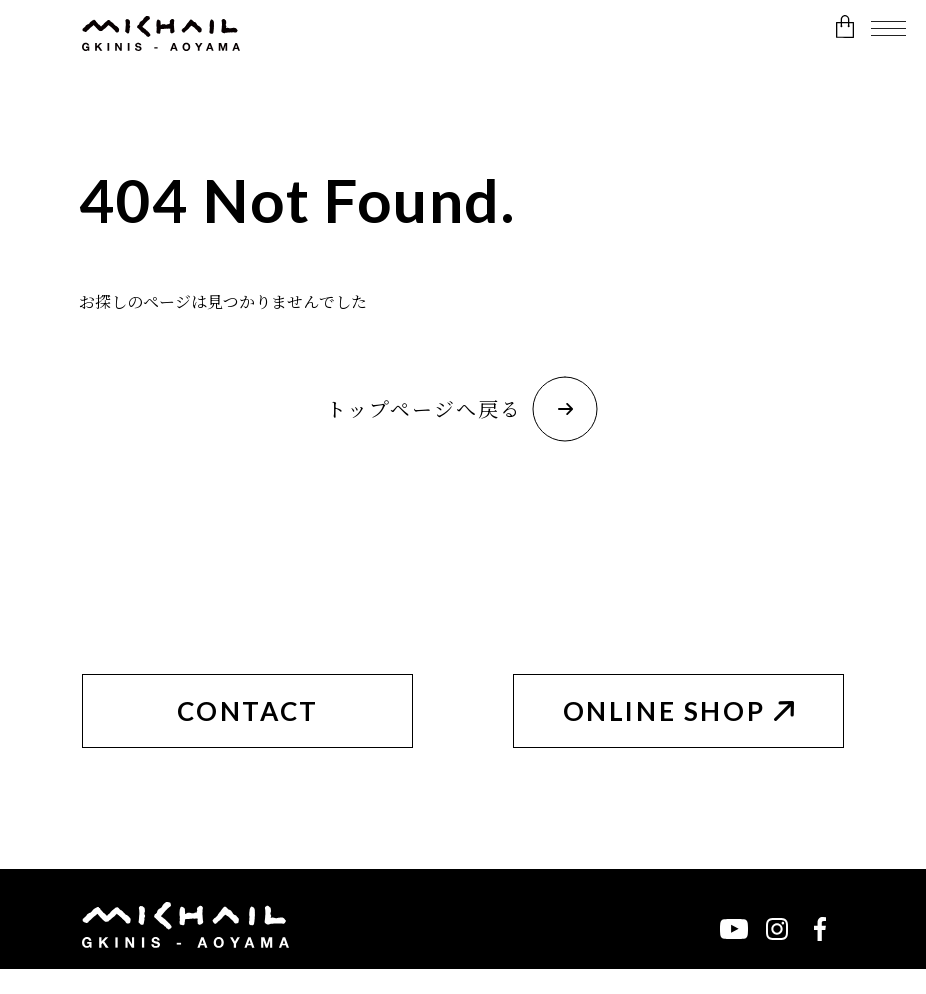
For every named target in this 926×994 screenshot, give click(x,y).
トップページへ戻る (462, 409)
